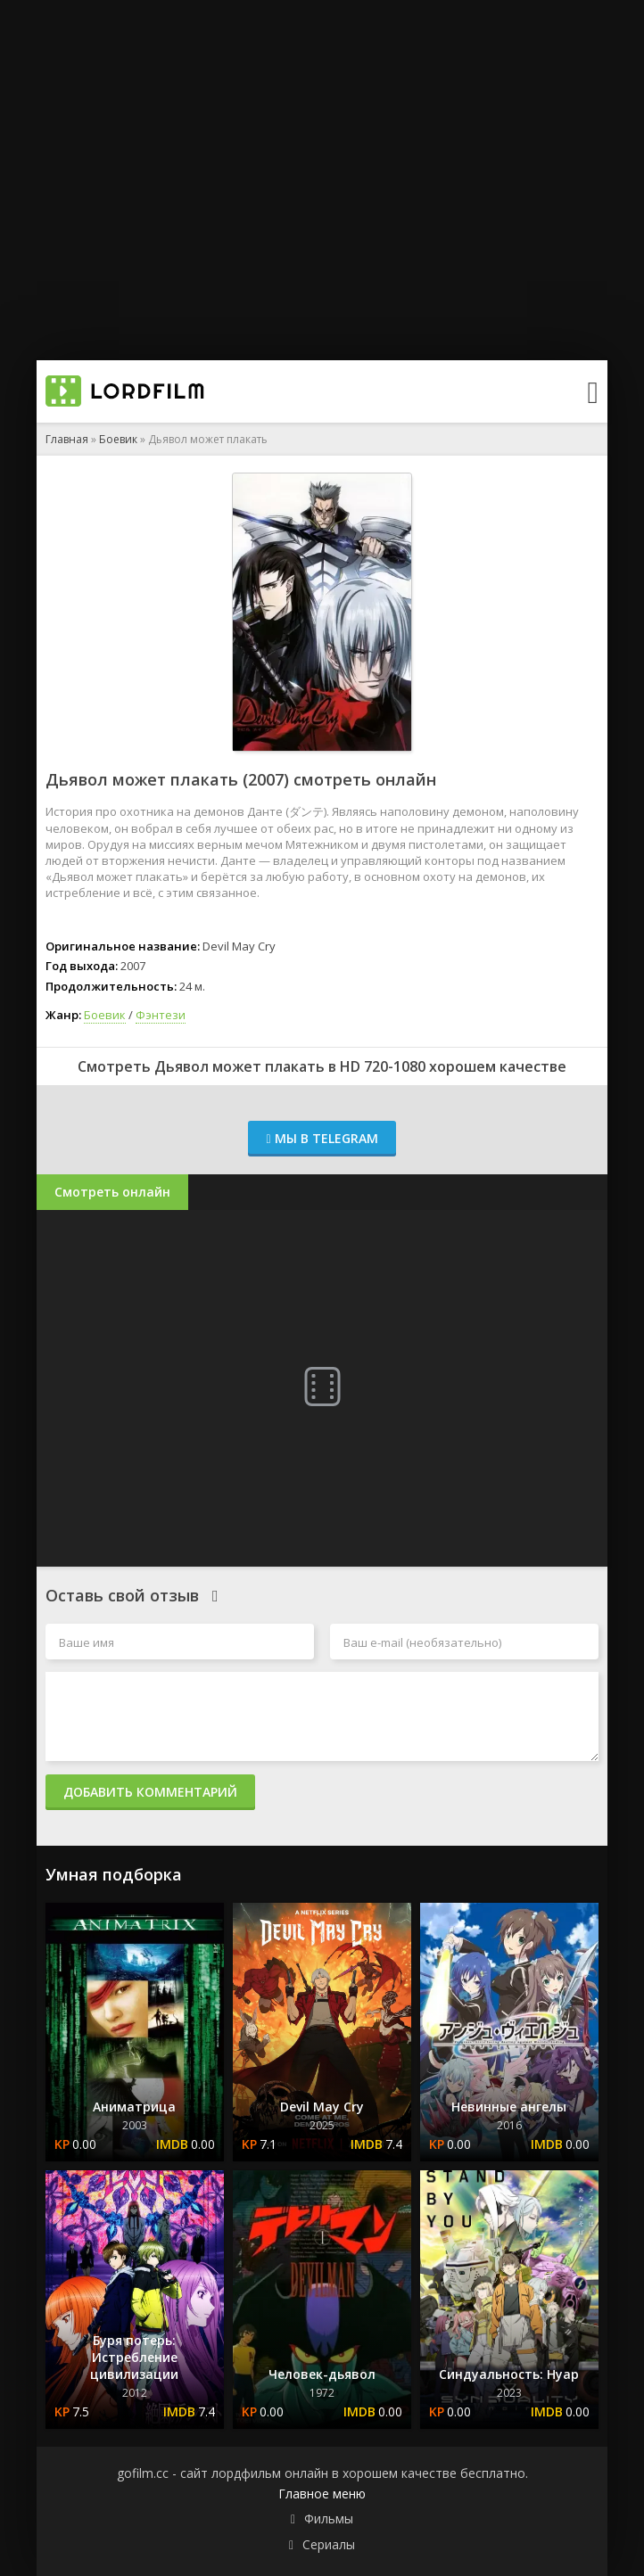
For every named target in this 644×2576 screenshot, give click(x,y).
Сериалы (328, 2544)
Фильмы (328, 2518)
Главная (66, 439)
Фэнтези (161, 1015)
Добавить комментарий (150, 1791)
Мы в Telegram (321, 1138)
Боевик (118, 439)
